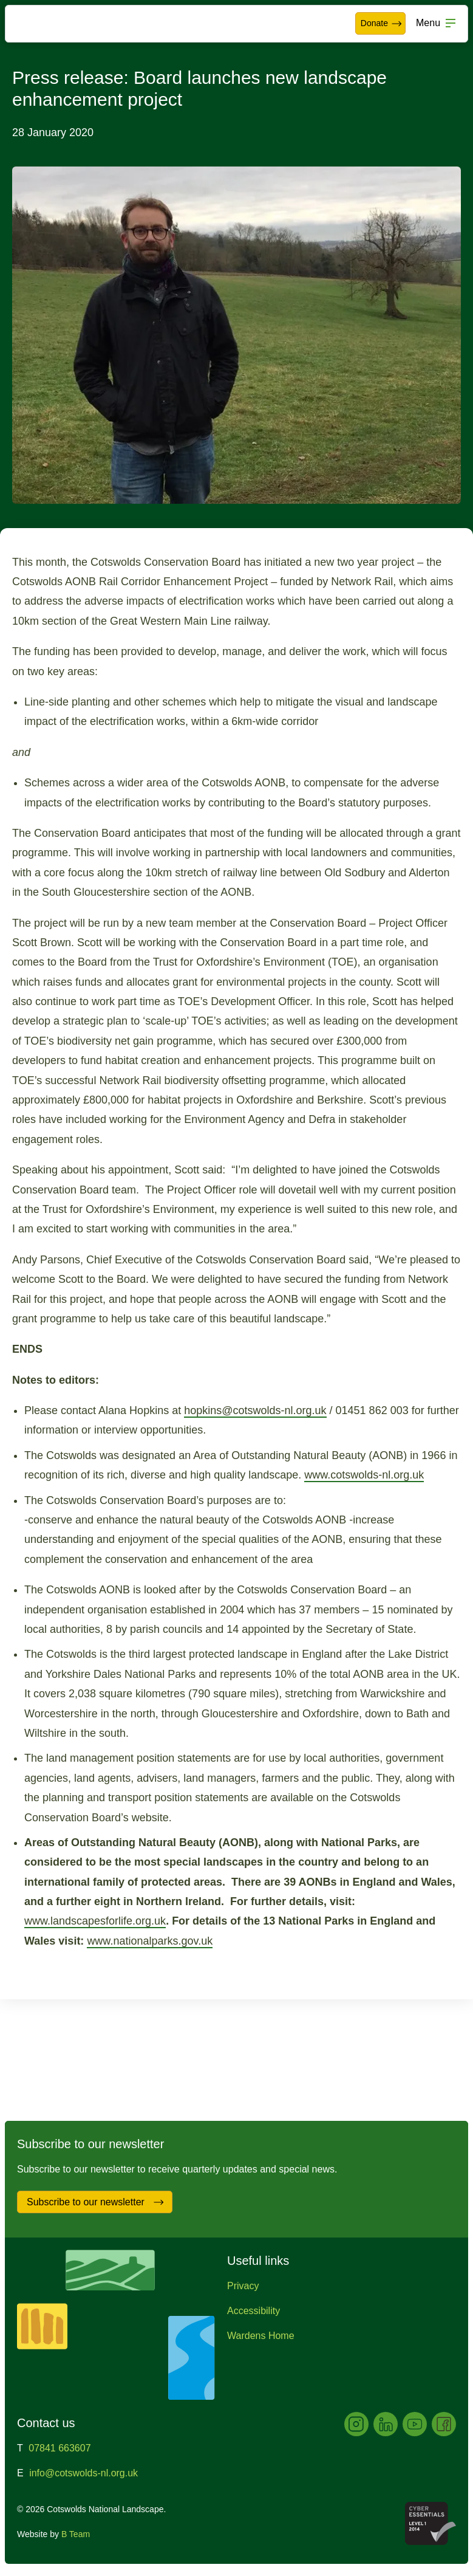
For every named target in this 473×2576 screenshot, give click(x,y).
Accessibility (253, 2311)
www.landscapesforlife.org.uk (95, 1921)
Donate (382, 23)
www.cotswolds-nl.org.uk (364, 1475)
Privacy (243, 2286)
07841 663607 (59, 2448)
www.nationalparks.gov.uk (150, 1941)
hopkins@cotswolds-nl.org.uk (255, 1410)
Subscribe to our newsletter (96, 2202)
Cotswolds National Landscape (46, 23)
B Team (75, 2534)
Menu (428, 23)
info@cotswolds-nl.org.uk (83, 2473)
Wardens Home (260, 2335)
